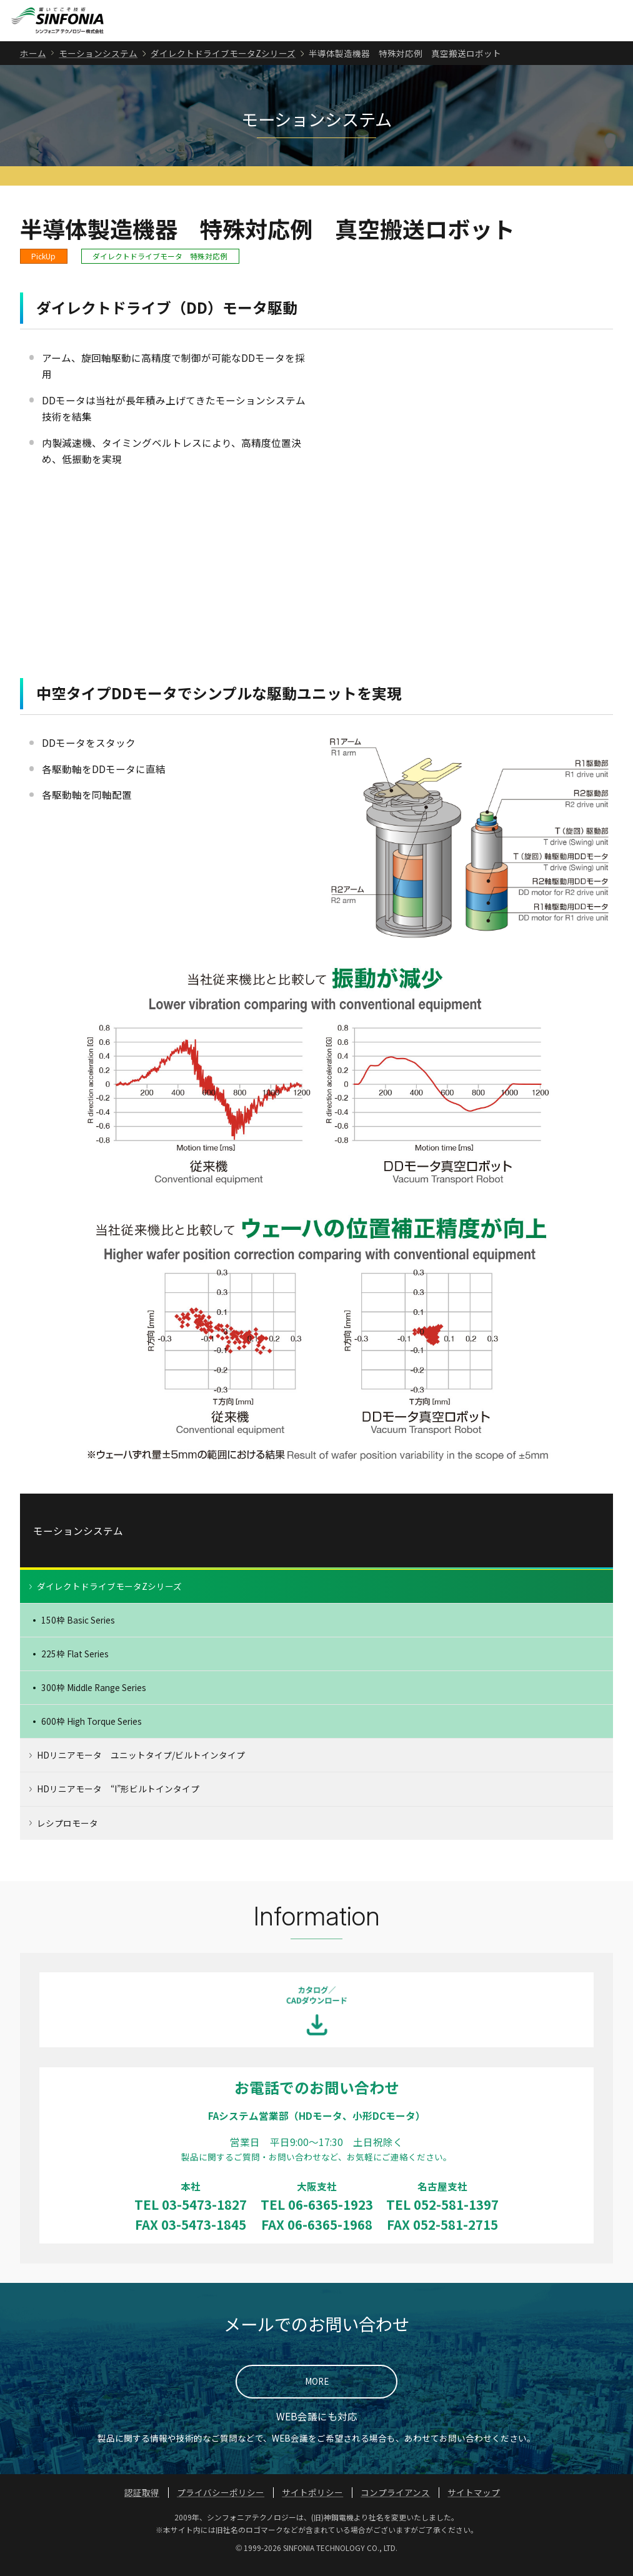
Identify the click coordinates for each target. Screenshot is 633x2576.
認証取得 (141, 2504)
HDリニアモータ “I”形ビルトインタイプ (118, 1800)
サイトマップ (473, 2504)
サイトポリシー (312, 2504)
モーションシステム (98, 64)
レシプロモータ (67, 1834)
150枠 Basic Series (78, 1631)
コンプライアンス (395, 2504)
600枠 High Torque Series (91, 1733)
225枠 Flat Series (75, 1665)
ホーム (33, 64)
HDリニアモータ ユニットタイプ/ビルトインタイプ (141, 1766)
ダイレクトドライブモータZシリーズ (223, 64)
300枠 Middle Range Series (93, 1699)
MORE (317, 2393)
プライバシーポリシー (220, 2504)
